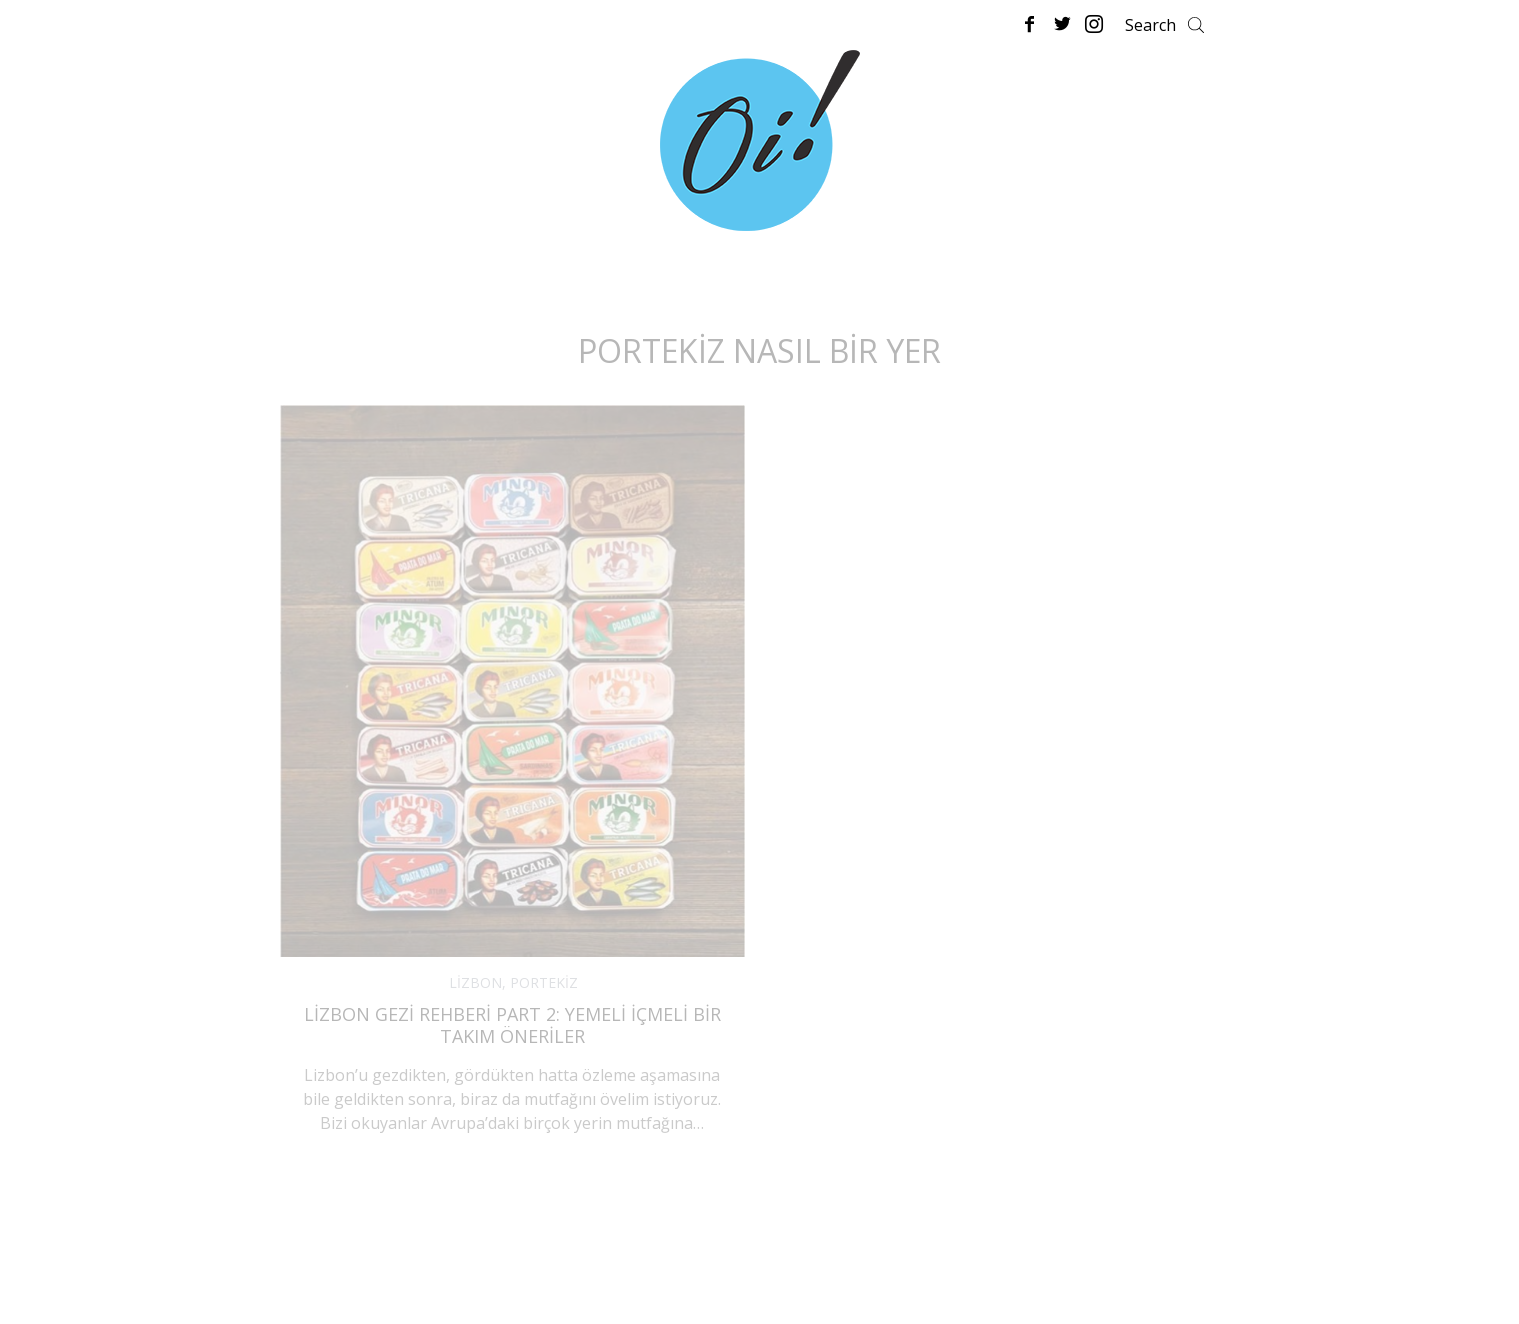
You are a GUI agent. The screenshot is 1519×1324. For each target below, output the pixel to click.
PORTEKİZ (544, 982)
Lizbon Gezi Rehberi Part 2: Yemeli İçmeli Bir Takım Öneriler (512, 1025)
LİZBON (475, 982)
